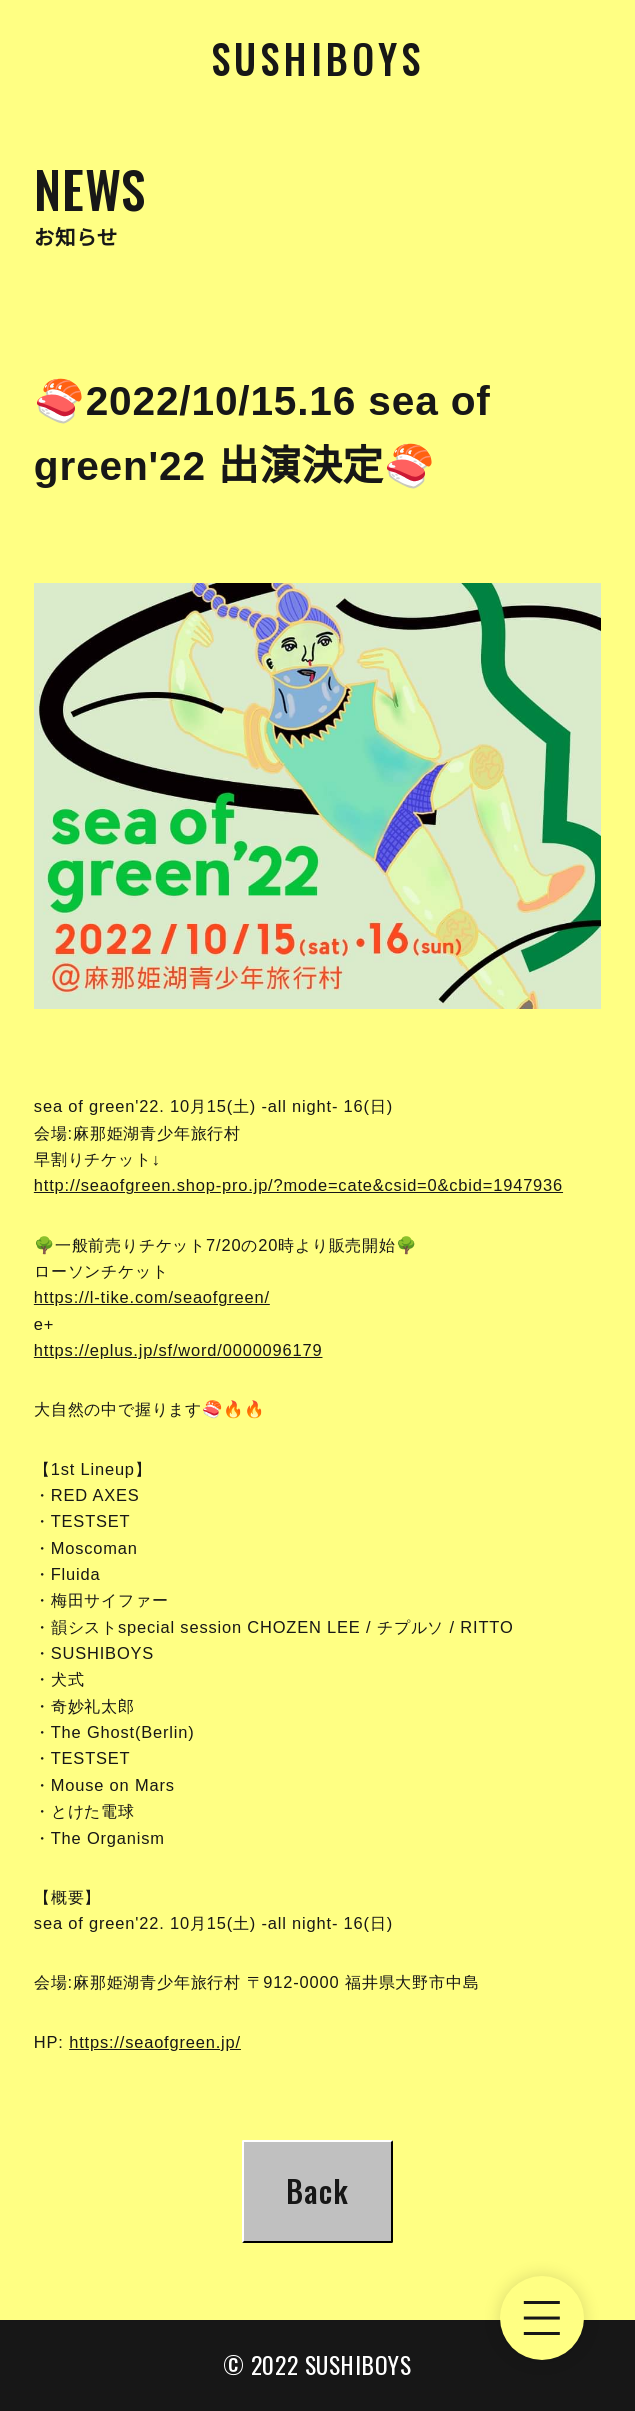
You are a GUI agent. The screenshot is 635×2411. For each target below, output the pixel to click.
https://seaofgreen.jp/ (155, 2042)
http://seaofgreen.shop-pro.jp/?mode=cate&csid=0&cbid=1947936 (298, 1185)
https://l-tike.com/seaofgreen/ (152, 1297)
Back (317, 2190)
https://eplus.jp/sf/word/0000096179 (178, 1350)
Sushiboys (317, 58)
